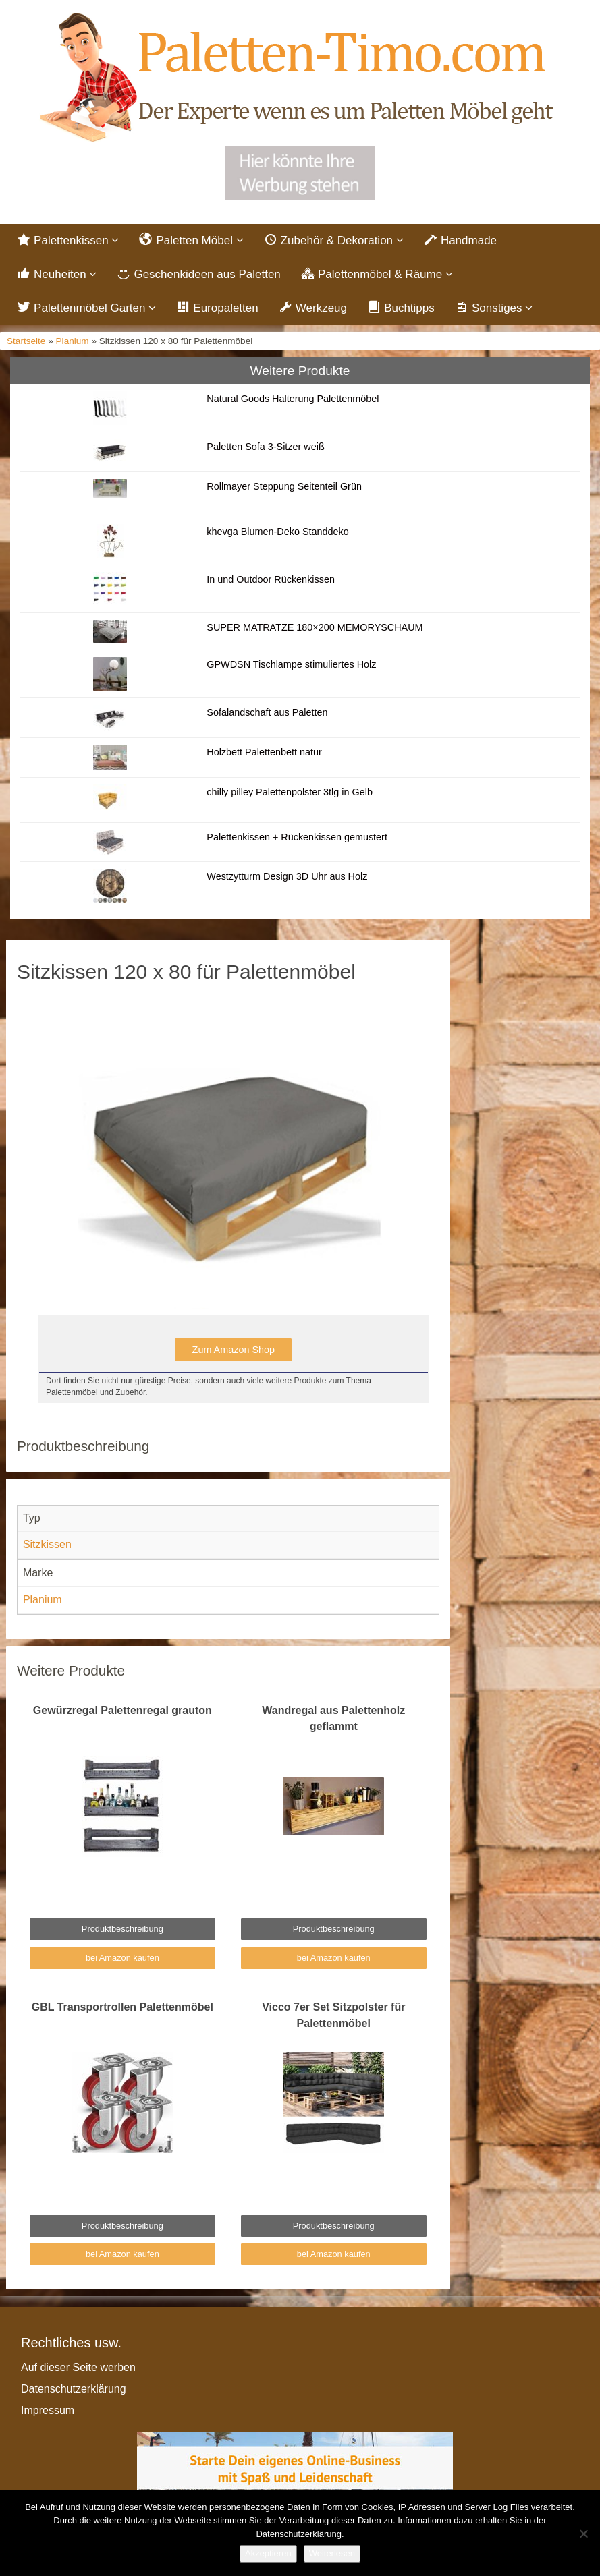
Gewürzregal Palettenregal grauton (122, 1710)
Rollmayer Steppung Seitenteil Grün (284, 486)
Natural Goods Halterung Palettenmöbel (293, 398)
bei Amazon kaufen (122, 1958)
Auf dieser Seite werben (78, 2367)
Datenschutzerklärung (73, 2389)
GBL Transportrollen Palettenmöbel (122, 2007)
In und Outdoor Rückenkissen (271, 579)
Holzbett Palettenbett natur (264, 752)
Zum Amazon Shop (233, 1349)
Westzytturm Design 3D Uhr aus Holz (287, 876)
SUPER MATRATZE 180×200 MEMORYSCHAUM (314, 627)
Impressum (47, 2410)
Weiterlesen (332, 2553)
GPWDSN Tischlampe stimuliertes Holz (291, 664)
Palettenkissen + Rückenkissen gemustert (297, 837)
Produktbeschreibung (122, 1929)
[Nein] (583, 2533)
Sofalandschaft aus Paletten (267, 712)
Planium (72, 341)
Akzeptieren (268, 2553)
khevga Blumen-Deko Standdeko (277, 531)
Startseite (26, 341)
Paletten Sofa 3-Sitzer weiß (265, 446)
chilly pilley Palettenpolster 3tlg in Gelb (290, 791)
